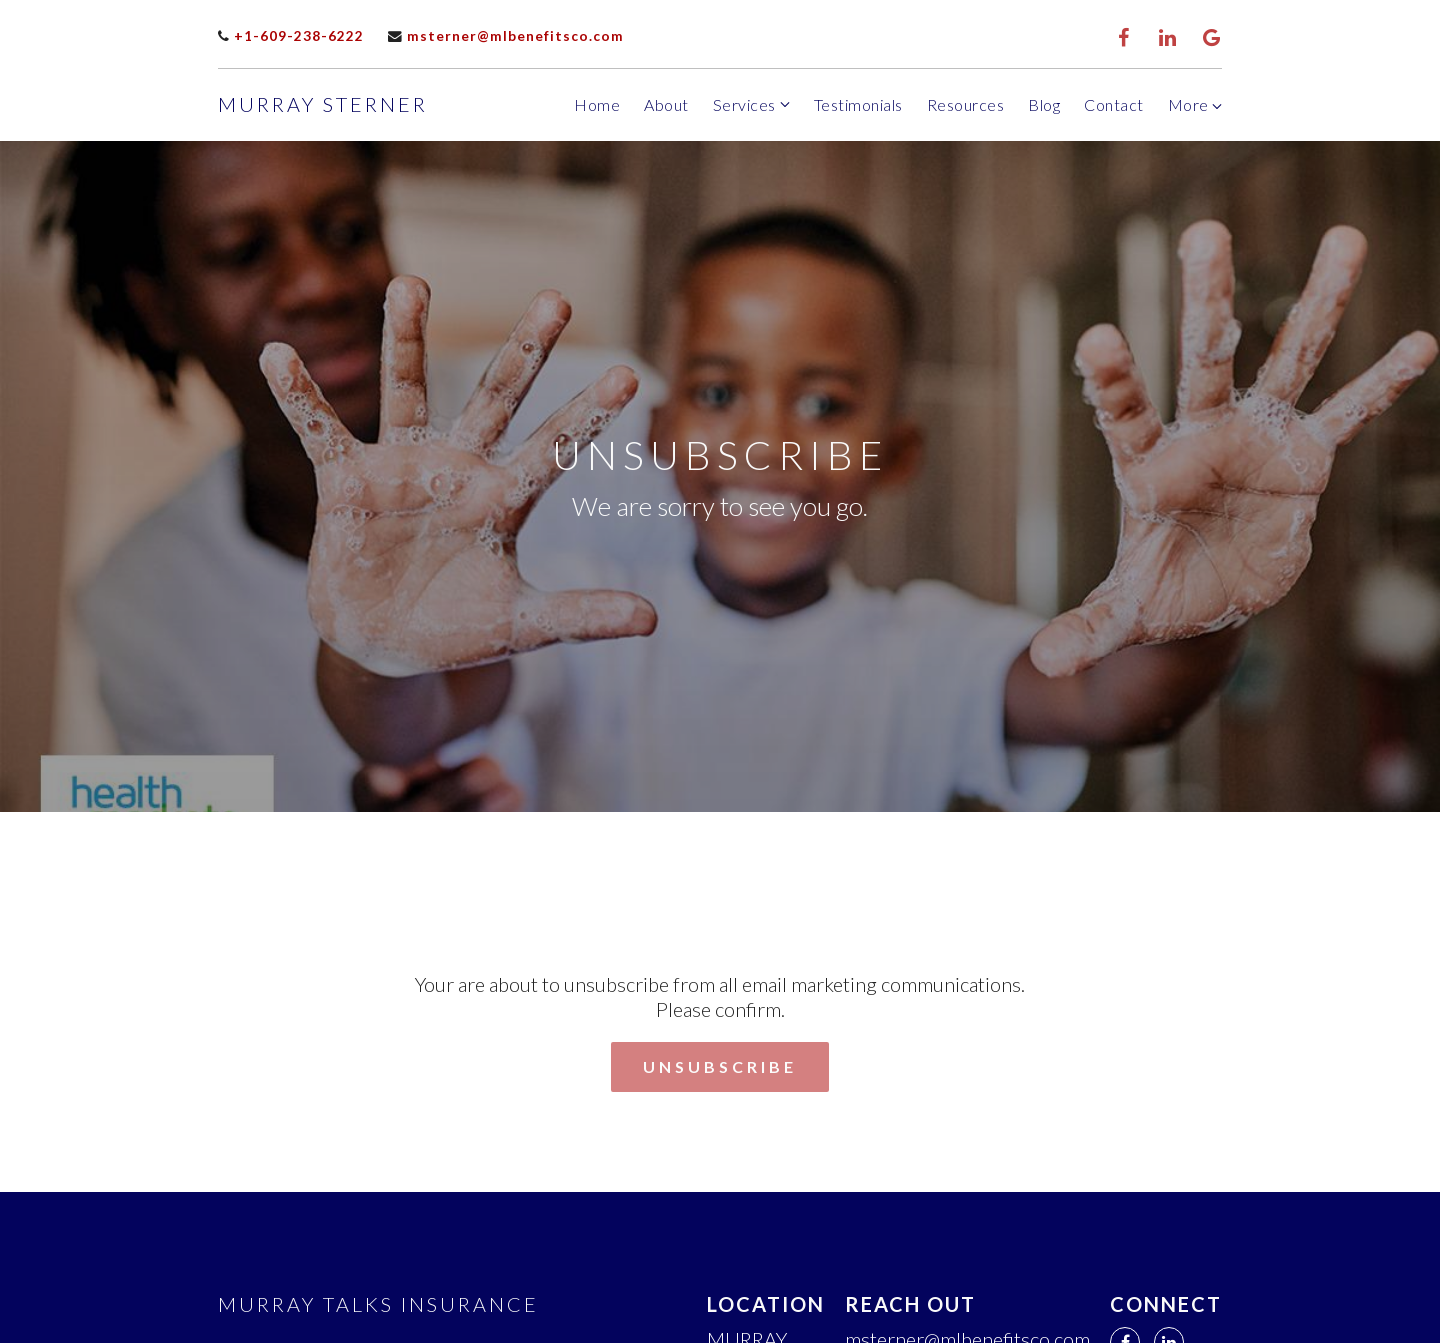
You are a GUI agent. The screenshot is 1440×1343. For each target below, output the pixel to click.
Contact (1114, 104)
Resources (966, 104)
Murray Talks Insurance (378, 1304)
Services (744, 104)
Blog (1044, 104)
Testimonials (858, 104)
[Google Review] (1212, 38)
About (666, 104)
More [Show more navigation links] (1195, 104)
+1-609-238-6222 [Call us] (291, 36)
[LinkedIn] (1168, 38)
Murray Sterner (323, 104)
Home (597, 104)
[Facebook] (1124, 38)
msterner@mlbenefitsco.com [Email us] (506, 36)
